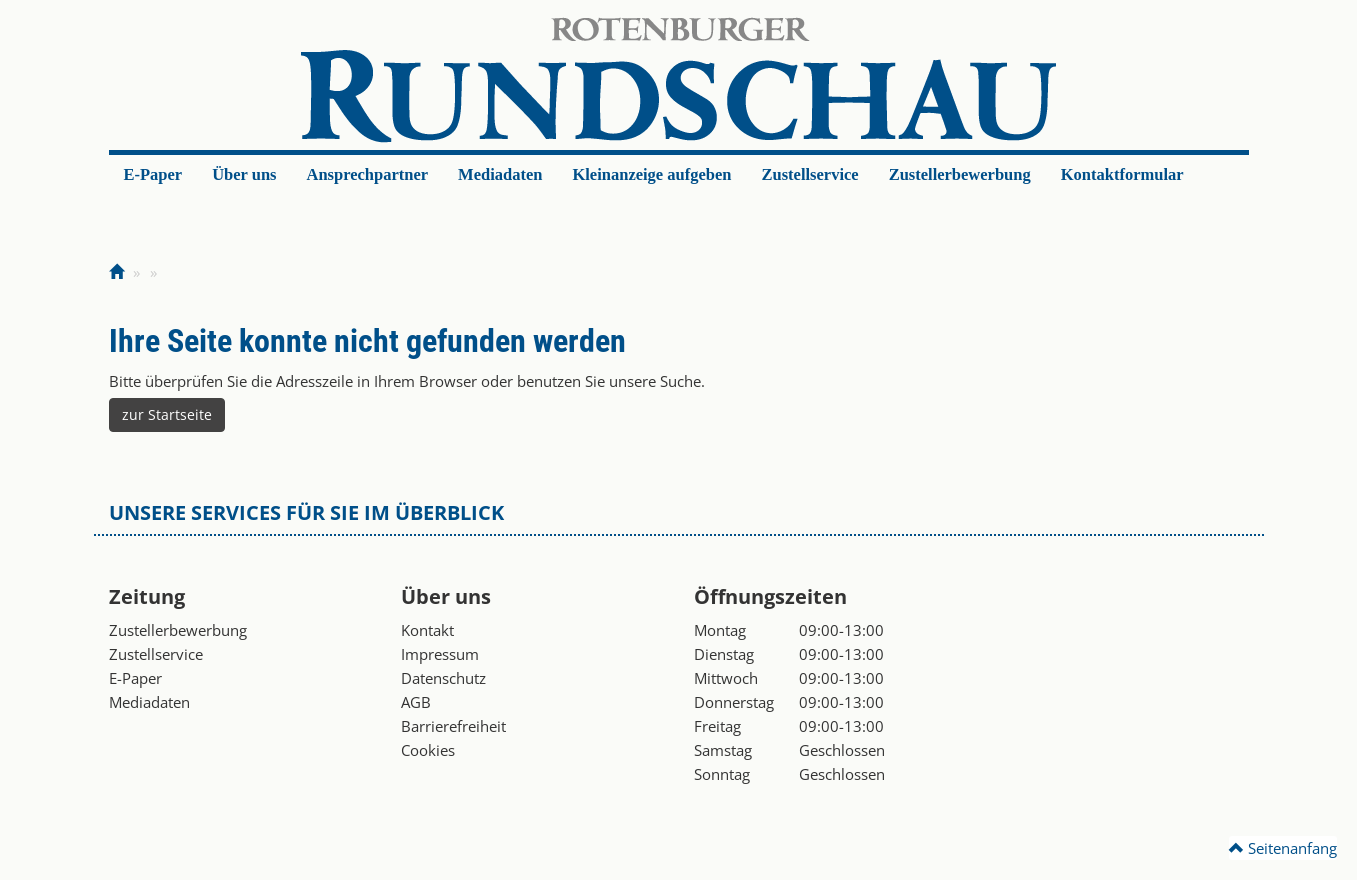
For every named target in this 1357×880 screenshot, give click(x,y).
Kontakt (427, 630)
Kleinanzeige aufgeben (651, 174)
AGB (416, 702)
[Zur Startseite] (116, 272)
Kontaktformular (1122, 174)
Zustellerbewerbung (960, 174)
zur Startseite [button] (167, 414)
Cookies (428, 750)
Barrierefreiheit (453, 726)
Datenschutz (443, 678)
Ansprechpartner (368, 174)
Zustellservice (809, 174)
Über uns (244, 174)
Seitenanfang (1283, 848)
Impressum (440, 654)
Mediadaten (500, 174)
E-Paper (153, 174)
